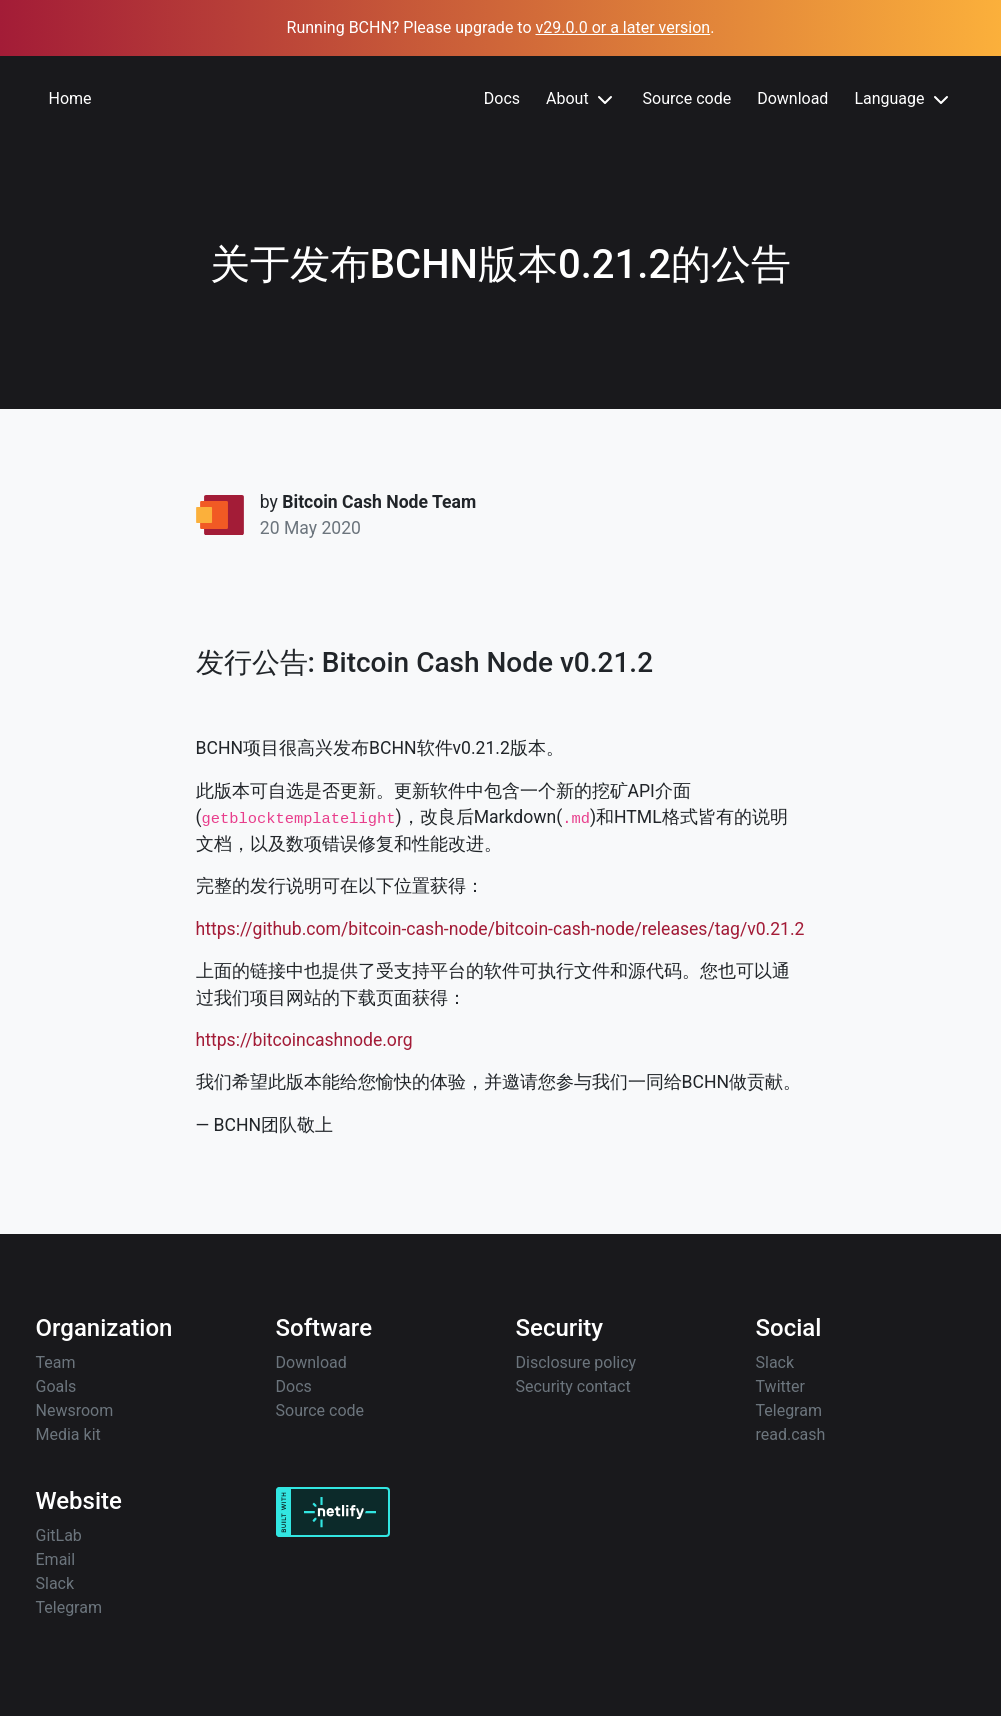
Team (56, 1362)
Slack (775, 1362)
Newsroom (75, 1410)
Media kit (68, 1434)
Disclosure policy (576, 1362)
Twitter (780, 1386)
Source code (687, 98)
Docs (502, 98)
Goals (56, 1386)
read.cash (791, 1434)
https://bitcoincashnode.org (304, 1040)
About (581, 100)
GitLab (59, 1535)
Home (70, 98)
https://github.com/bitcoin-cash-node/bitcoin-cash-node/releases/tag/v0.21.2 (500, 929)
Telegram (789, 1410)
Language (903, 100)
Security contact (573, 1386)
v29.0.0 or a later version (623, 27)
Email (56, 1559)
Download (792, 98)
